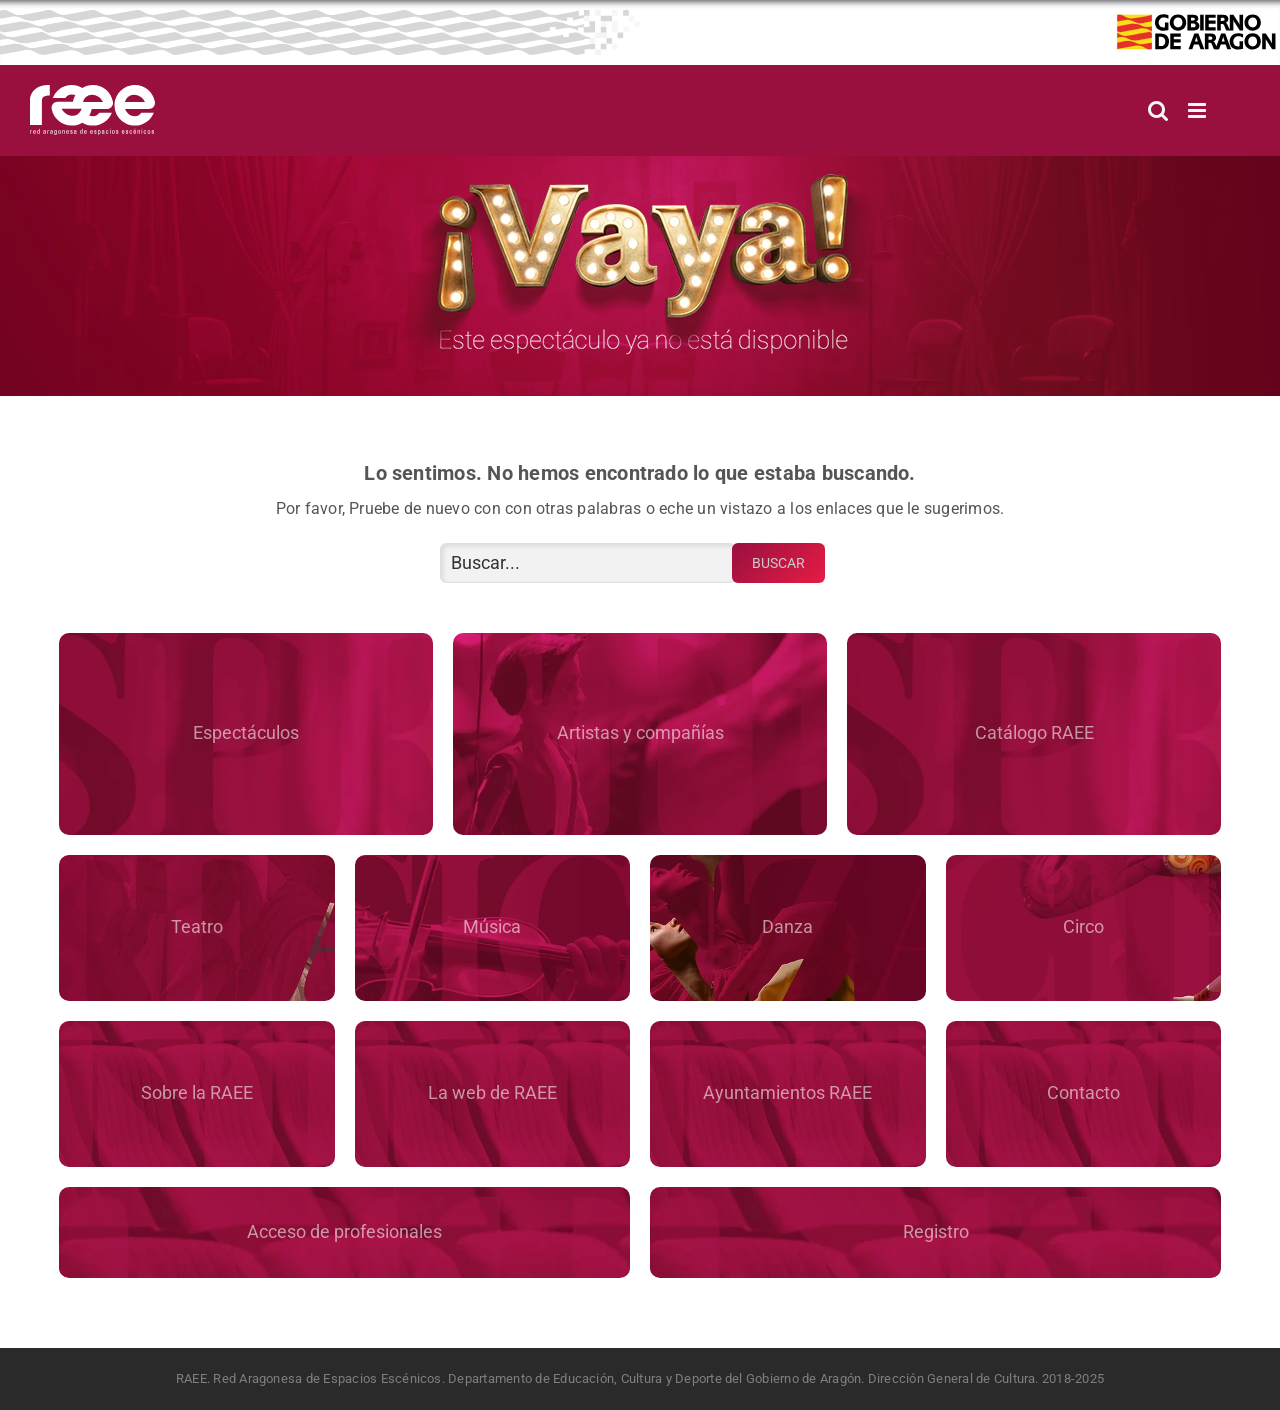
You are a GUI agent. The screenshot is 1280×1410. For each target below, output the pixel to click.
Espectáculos (246, 732)
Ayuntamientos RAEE (787, 1092)
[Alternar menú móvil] (1198, 110)
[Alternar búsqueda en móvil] (1158, 110)
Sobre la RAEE (197, 1092)
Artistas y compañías (640, 732)
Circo (1083, 926)
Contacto (1083, 1092)
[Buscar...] (588, 563)
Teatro (197, 926)
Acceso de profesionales (344, 1231)
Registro (936, 1231)
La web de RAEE (492, 1092)
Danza (787, 926)
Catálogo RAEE (1034, 732)
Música (492, 926)
